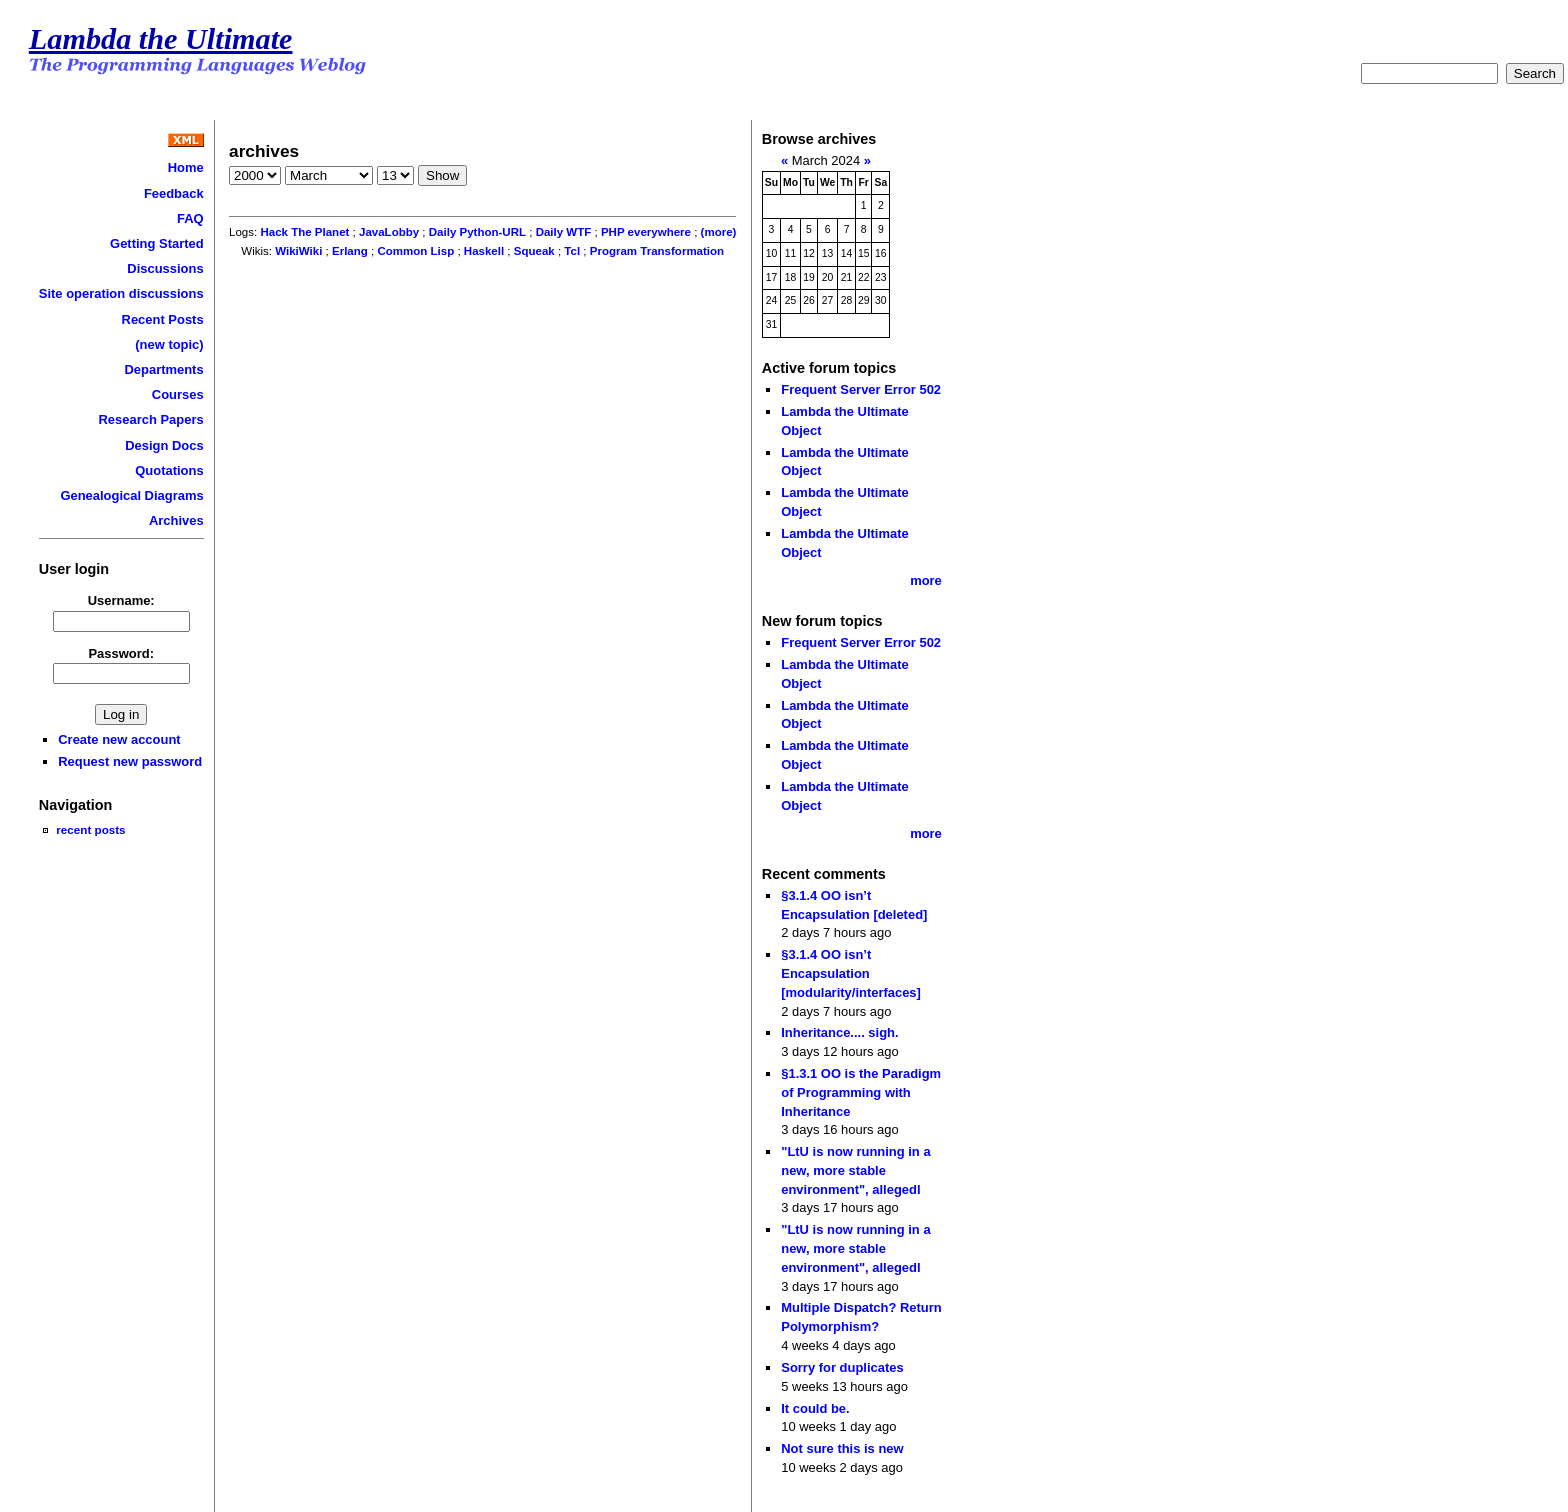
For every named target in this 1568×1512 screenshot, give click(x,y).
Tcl (572, 251)
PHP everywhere (646, 232)
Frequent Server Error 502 (861, 389)
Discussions (165, 268)
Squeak (534, 251)
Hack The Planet (304, 232)
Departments (163, 369)
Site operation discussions (121, 293)
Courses (178, 394)
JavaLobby (389, 232)
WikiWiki (298, 251)
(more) (719, 232)
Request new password (130, 761)
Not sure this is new (842, 1448)
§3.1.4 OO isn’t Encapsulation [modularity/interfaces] (851, 973)
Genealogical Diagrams (131, 495)
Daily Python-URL (477, 232)
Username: (121, 600)
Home (186, 167)
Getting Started (157, 243)
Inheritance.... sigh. (839, 1032)
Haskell (484, 251)
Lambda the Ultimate (161, 39)
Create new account (119, 739)
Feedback (174, 193)
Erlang (350, 251)
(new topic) (169, 344)
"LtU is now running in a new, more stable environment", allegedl (855, 1170)
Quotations (169, 470)
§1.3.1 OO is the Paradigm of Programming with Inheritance (861, 1092)
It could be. (815, 1408)
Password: (121, 653)
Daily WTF (564, 232)
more (926, 580)
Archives (176, 520)
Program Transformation (657, 251)
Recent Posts (163, 319)
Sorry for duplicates (842, 1367)
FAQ (190, 218)
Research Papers (151, 419)
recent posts (90, 829)
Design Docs (164, 445)
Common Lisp (415, 251)
